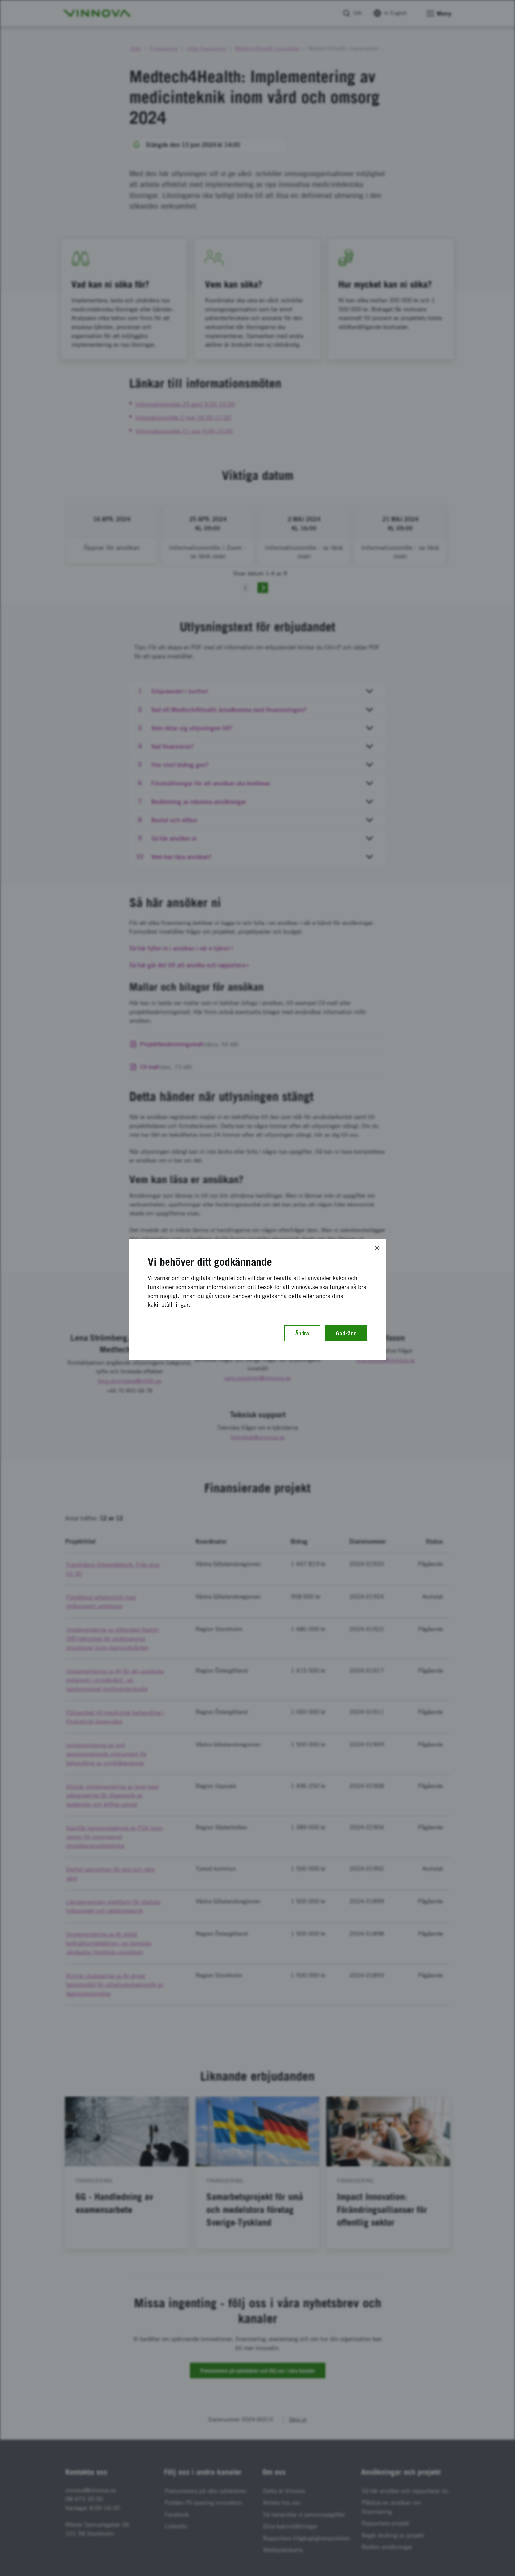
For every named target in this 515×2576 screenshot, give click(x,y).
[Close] (377, 1248)
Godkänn (346, 1333)
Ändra (302, 1333)
